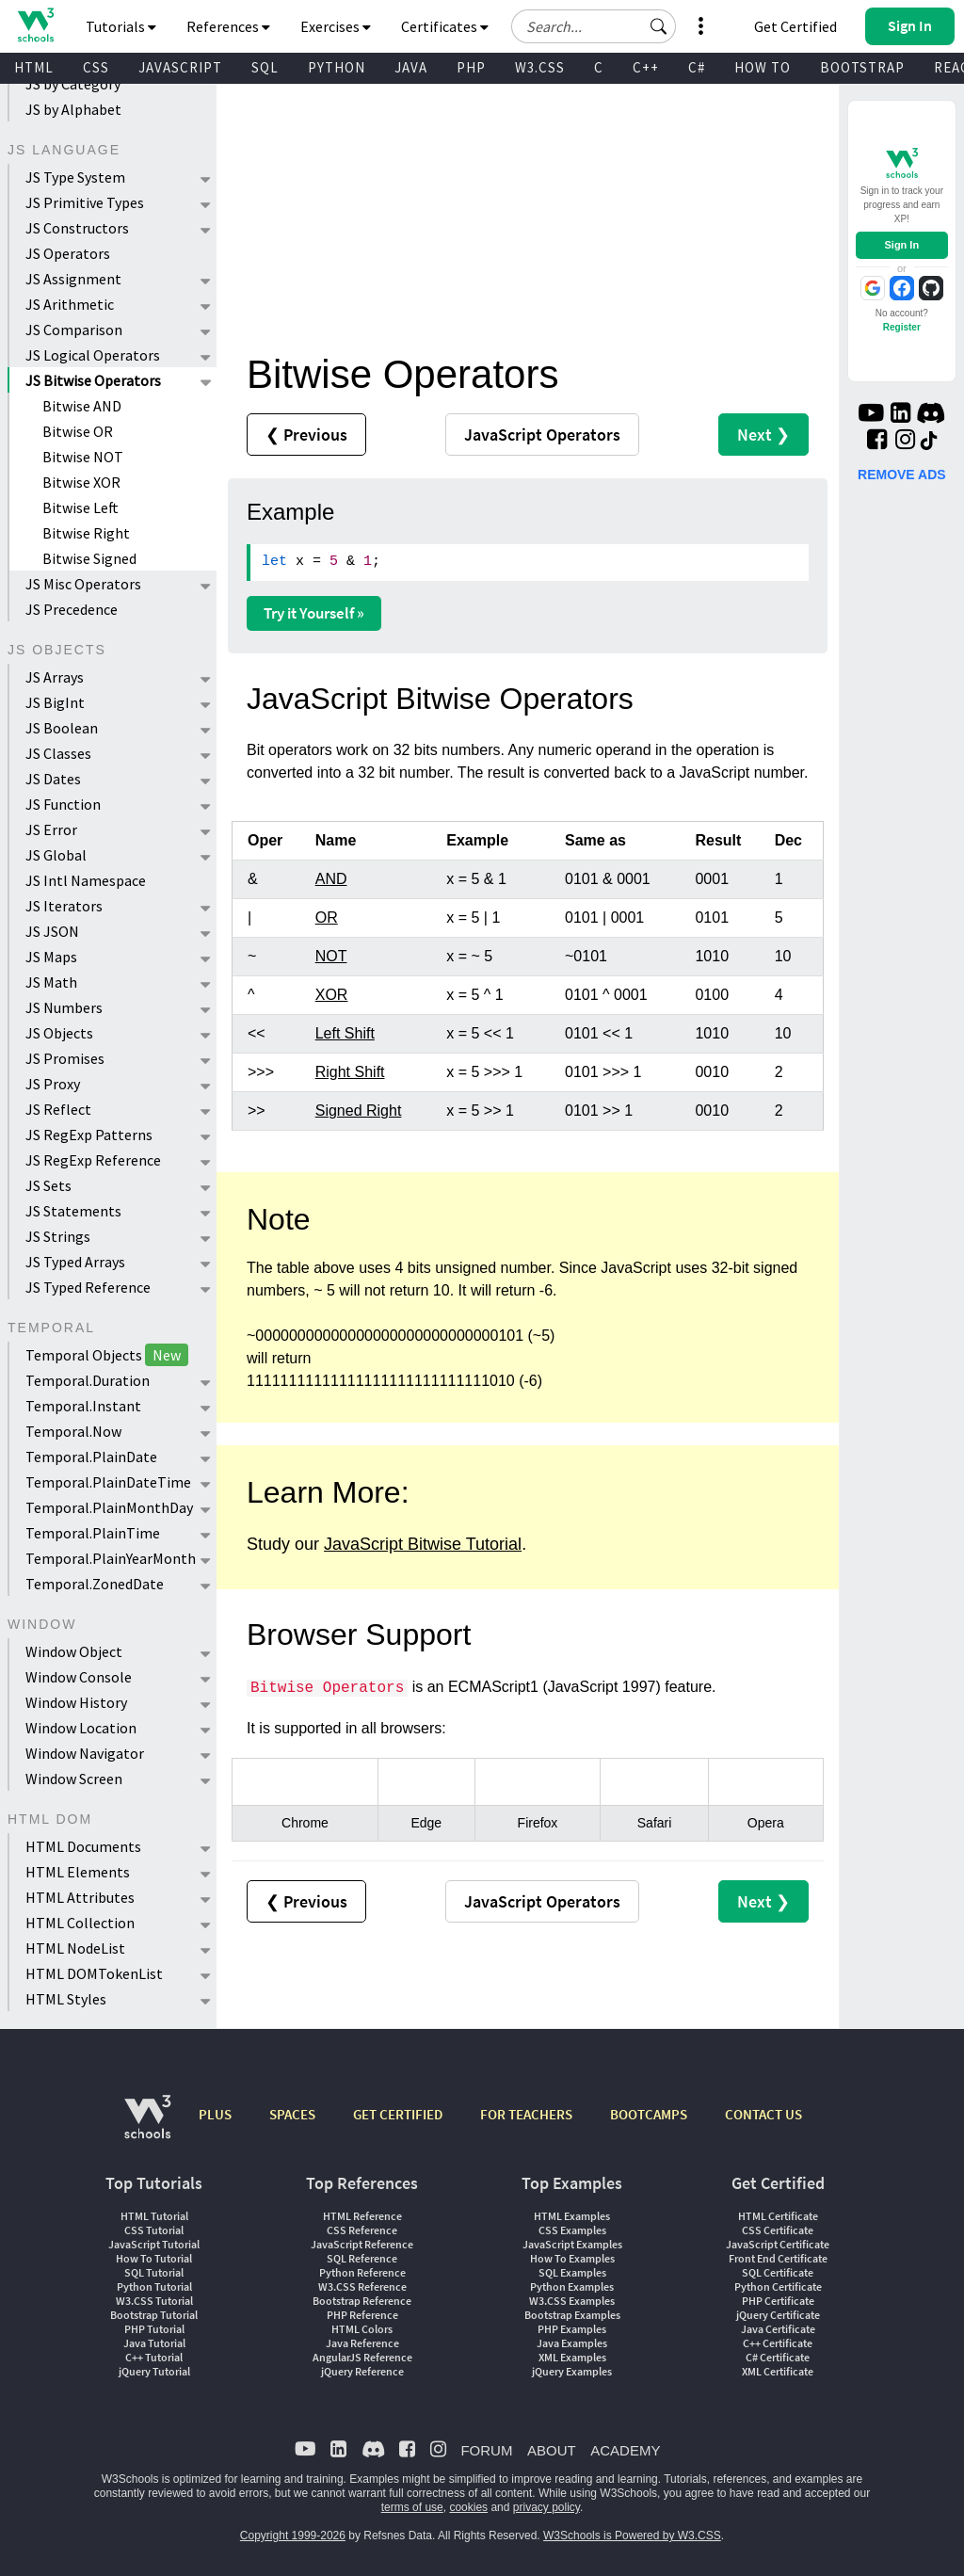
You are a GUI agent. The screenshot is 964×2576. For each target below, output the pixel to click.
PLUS (215, 2114)
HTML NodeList (75, 1948)
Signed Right (358, 1111)
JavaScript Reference (362, 2244)
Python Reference (362, 2272)
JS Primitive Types (84, 202)
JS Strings (57, 1236)
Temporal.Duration (87, 1380)
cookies (468, 2507)
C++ (646, 67)
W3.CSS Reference (362, 2286)
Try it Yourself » (314, 613)
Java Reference (362, 2343)
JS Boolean (61, 727)
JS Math (51, 982)
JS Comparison (73, 329)
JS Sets (48, 1185)
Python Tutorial (154, 2286)
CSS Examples (572, 2230)
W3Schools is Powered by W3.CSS (632, 2535)
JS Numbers (64, 1007)
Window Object (73, 1651)
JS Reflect (58, 1109)
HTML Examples (572, 2216)
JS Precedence (71, 609)
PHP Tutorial (154, 2329)
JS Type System (75, 177)
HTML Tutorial (154, 2216)
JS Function (63, 804)
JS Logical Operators (92, 355)
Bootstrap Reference (362, 2301)
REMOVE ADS (902, 474)
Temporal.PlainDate (91, 1456)
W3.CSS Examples (572, 2301)
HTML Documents (83, 1846)
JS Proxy (52, 1083)
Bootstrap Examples (572, 2315)
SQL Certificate (777, 2272)
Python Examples (572, 2286)
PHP (471, 67)
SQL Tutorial (154, 2272)
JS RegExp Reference (93, 1160)
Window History (76, 1702)
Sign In (901, 244)
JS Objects (59, 1032)
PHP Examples (572, 2329)
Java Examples (572, 2343)
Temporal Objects (106, 1355)
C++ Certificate (777, 2343)
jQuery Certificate (778, 2315)
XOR (331, 995)
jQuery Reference (362, 2371)
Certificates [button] (445, 26)
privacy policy (546, 2507)
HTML (34, 67)
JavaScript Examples (572, 2244)
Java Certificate (778, 2329)
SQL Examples (572, 2272)
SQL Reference (362, 2258)
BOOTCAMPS (648, 2114)
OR (326, 918)
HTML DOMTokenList (94, 1973)
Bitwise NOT (82, 456)
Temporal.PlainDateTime (108, 1482)
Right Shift (350, 1072)
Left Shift (345, 1033)
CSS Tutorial (154, 2230)
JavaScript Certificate (777, 2244)
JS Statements (73, 1210)
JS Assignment (73, 278)
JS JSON (52, 931)
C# (696, 67)
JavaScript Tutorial (154, 2244)
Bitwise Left (80, 507)
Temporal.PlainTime (92, 1532)
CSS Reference (362, 2230)
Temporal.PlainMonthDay (109, 1507)
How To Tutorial (154, 2258)
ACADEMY (625, 2450)
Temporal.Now (73, 1431)
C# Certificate (778, 2357)
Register (902, 327)
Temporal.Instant (83, 1405)
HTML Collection (80, 1922)
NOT (331, 956)
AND (331, 879)
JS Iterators (64, 905)
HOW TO (762, 67)
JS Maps (51, 956)
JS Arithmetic (69, 304)
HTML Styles (65, 1998)
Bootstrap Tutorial (154, 2315)
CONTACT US (763, 2114)
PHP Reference (362, 2315)
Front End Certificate (778, 2258)
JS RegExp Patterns (89, 1134)
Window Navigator (84, 1753)
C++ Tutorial (154, 2357)
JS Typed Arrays (75, 1261)
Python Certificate (778, 2286)
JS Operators (67, 253)
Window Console (78, 1676)
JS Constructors (77, 227)
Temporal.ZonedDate (94, 1583)
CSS (96, 67)
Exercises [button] (335, 26)
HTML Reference (362, 2216)
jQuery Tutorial (154, 2371)
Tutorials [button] (121, 26)
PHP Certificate (778, 2301)
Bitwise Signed (89, 558)
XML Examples (572, 2357)
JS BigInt (55, 702)
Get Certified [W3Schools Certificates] (795, 26)
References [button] (228, 26)
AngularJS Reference (362, 2357)
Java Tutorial (154, 2343)
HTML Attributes (80, 1897)
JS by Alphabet (73, 109)
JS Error (51, 829)
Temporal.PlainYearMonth (110, 1558)
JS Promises (64, 1058)
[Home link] (35, 25)
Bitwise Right (86, 532)
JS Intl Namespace (85, 880)
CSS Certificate (777, 2230)
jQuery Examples (572, 2371)
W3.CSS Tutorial (154, 2301)
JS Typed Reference (88, 1287)
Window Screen (73, 1778)
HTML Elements (77, 1871)
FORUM (486, 2450)
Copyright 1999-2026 (292, 2535)
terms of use (412, 2507)
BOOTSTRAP (862, 67)
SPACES (292, 2114)
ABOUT (551, 2450)
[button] (659, 26)
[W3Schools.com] (147, 2126)
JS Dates (53, 778)
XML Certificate (777, 2371)
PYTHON (336, 67)
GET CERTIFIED (397, 2114)
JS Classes (58, 753)
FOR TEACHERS (526, 2114)
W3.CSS (540, 67)
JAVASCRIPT (180, 67)
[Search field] (593, 26)
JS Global (56, 854)
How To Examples (572, 2258)
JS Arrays (54, 677)
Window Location (81, 1727)
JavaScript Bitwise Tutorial (423, 1544)
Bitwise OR (77, 431)
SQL (265, 67)
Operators (542, 434)
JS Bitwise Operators (93, 380)
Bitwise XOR (81, 482)
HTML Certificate (778, 2216)
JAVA (410, 67)
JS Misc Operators (83, 583)
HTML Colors (362, 2329)
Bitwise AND (81, 405)
